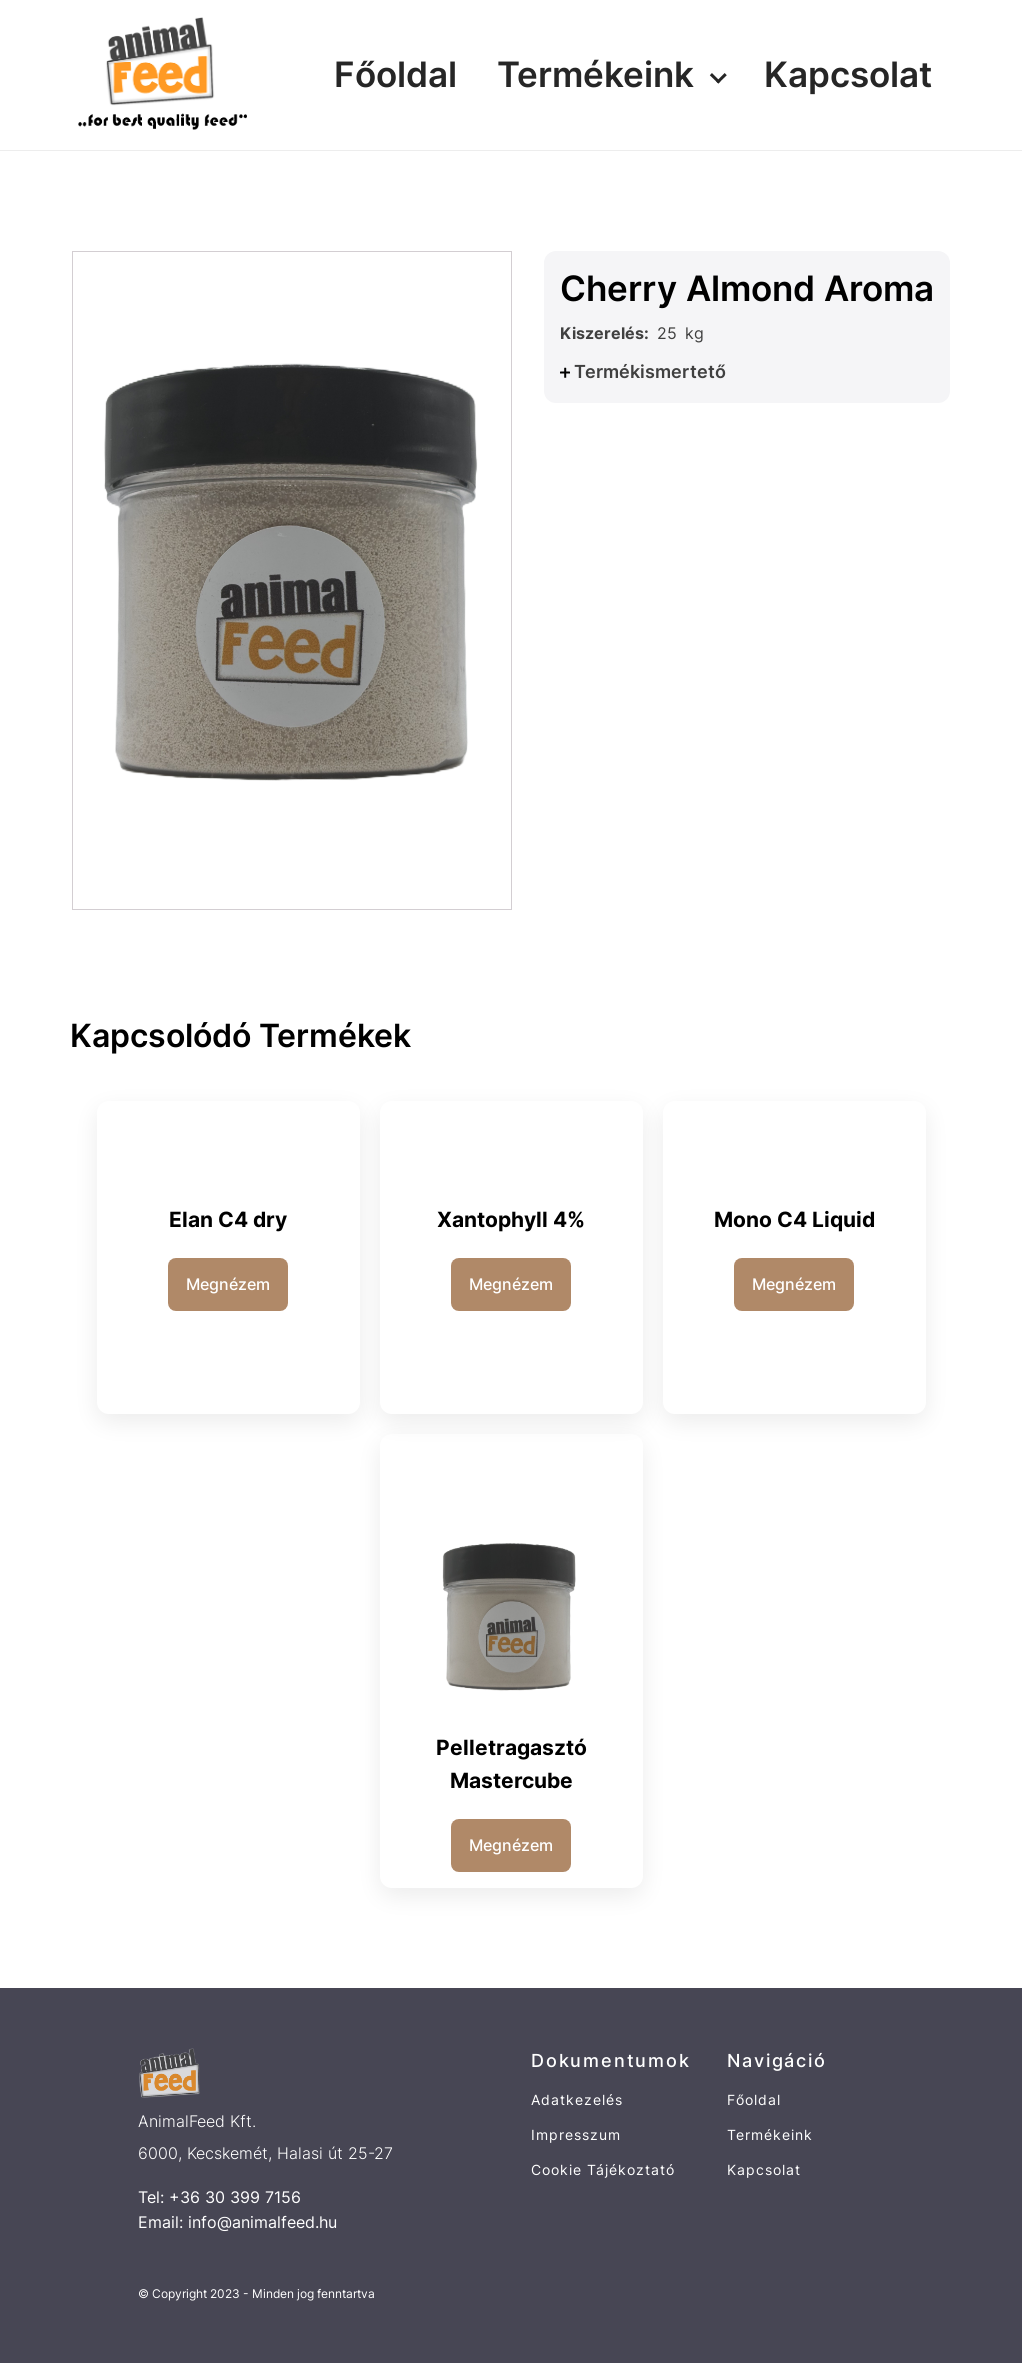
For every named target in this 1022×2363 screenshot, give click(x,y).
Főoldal (395, 74)
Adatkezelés (577, 2099)
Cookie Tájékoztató (603, 2169)
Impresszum (576, 2134)
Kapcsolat (848, 74)
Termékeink (595, 74)
